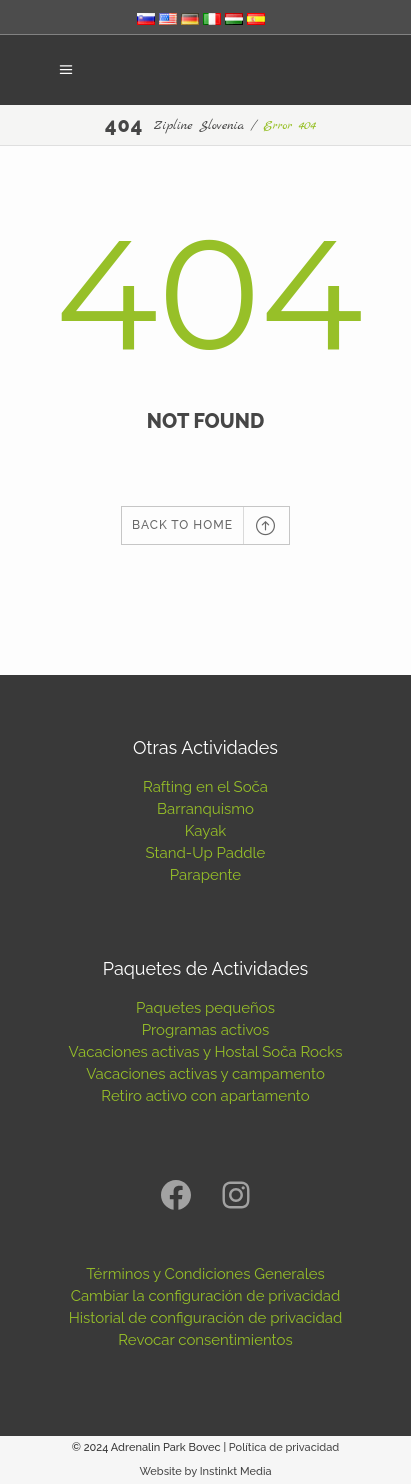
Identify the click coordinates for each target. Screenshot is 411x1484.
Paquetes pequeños (205, 1008)
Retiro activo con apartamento (205, 1096)
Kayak (206, 831)
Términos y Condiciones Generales (205, 1274)
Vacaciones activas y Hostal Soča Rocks (206, 1052)
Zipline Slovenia (198, 125)
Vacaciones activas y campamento (205, 1074)
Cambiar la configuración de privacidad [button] (206, 1296)
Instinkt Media (236, 1471)
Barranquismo (205, 809)
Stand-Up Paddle (206, 853)
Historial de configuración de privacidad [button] (206, 1318)
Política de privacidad (284, 1447)
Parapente (205, 875)
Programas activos (206, 1030)
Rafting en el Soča (205, 787)
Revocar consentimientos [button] (205, 1340)
